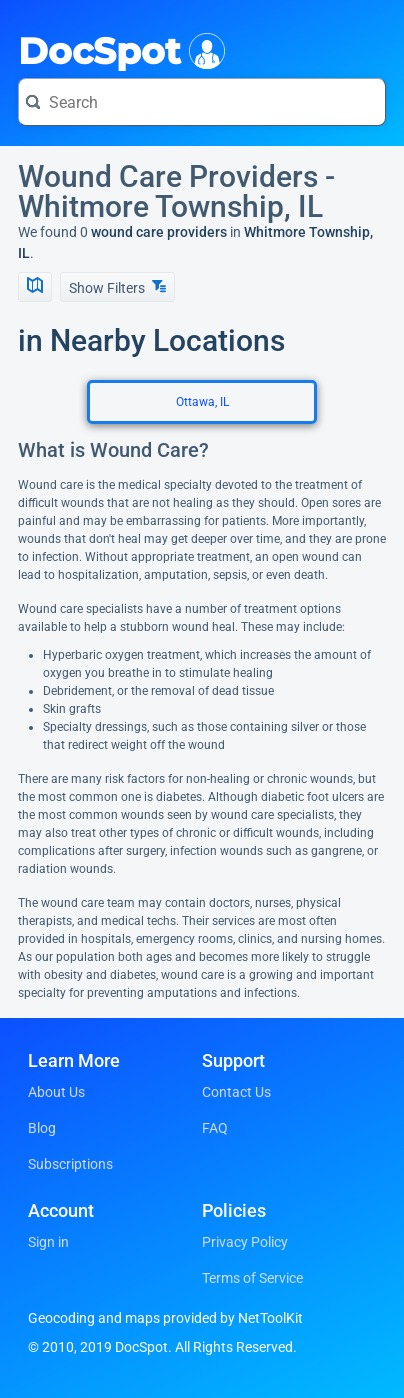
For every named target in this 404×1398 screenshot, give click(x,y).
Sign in (48, 1242)
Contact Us (236, 1092)
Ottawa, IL (202, 402)
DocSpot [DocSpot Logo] (117, 49)
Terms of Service (252, 1278)
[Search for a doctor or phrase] (202, 102)
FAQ (215, 1128)
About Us (56, 1092)
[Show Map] (35, 287)
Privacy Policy (245, 1242)
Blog (42, 1128)
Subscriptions (70, 1164)
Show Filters (117, 287)
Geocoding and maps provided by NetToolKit (165, 1318)
